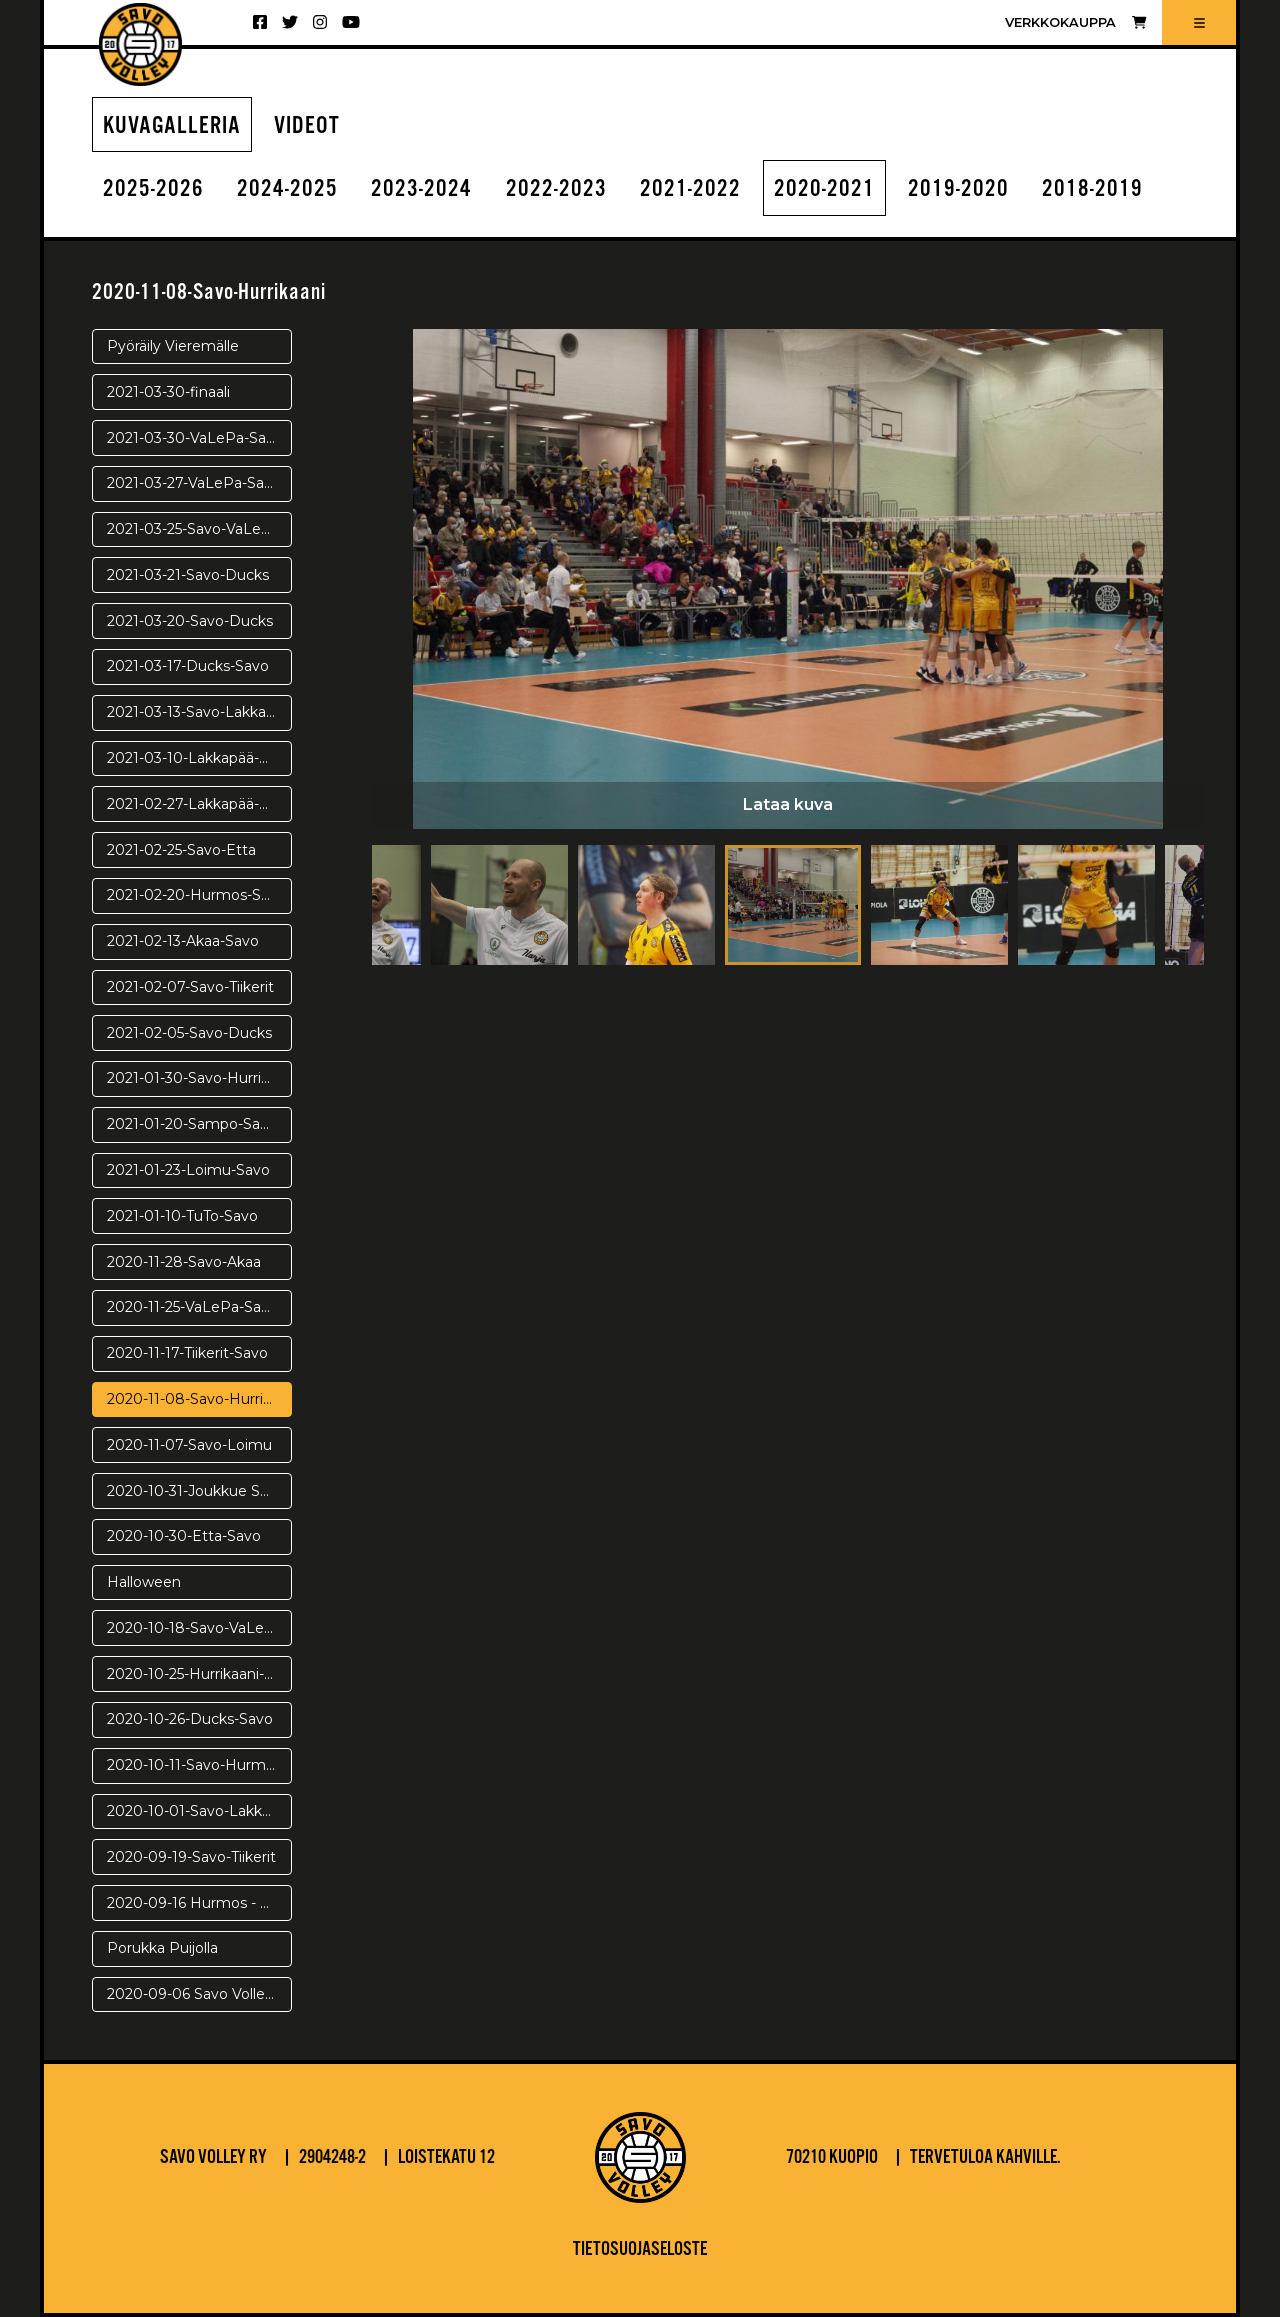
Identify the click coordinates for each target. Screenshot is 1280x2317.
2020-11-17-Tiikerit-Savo (187, 1353)
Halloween (144, 1582)
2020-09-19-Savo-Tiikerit (191, 1857)
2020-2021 (824, 189)
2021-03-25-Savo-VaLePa (193, 529)
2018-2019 (1092, 189)
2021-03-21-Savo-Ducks (188, 575)
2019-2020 (958, 189)
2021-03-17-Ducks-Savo (188, 666)
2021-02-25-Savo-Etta (181, 850)
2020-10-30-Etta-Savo (184, 1536)
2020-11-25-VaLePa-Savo (192, 1307)
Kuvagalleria (172, 126)
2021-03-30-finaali (168, 392)
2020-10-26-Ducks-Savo (190, 1719)
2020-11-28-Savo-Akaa (184, 1262)
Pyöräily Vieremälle (173, 346)
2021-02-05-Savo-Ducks (189, 1033)
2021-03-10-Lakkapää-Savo (199, 758)
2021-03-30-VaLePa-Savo (195, 438)
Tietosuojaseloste (640, 2250)
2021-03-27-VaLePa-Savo (194, 483)
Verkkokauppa (1075, 22)
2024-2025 (287, 189)
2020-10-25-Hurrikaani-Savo (199, 1674)
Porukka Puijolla (162, 1948)
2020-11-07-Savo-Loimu (189, 1445)
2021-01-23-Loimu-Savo (188, 1170)
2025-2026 (153, 189)
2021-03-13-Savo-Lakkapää (199, 712)
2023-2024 (421, 189)
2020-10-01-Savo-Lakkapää (199, 1811)
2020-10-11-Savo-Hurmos (194, 1765)
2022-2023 (556, 189)
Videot (307, 126)
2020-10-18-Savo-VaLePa (195, 1628)
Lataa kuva (788, 804)
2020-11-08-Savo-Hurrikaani (199, 1399)
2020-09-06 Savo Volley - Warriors (199, 1994)
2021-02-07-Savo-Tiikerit (190, 987)
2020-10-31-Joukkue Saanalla (199, 1491)
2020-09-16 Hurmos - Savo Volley (199, 1903)
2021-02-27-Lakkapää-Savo (199, 804)
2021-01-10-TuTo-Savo (182, 1216)
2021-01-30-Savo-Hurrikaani (199, 1078)
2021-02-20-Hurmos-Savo (196, 895)
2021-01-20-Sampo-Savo (192, 1124)
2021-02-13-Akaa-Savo (183, 941)
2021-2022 (690, 189)
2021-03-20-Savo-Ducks (190, 621)
